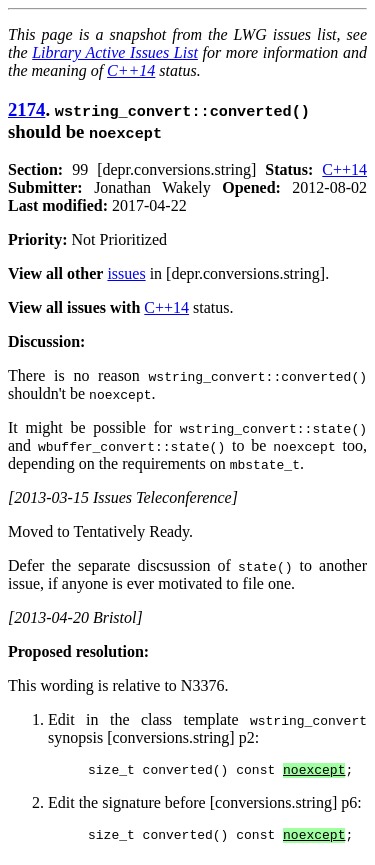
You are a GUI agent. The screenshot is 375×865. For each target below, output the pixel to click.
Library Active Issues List (115, 52)
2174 (26, 109)
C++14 (131, 70)
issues (126, 273)
